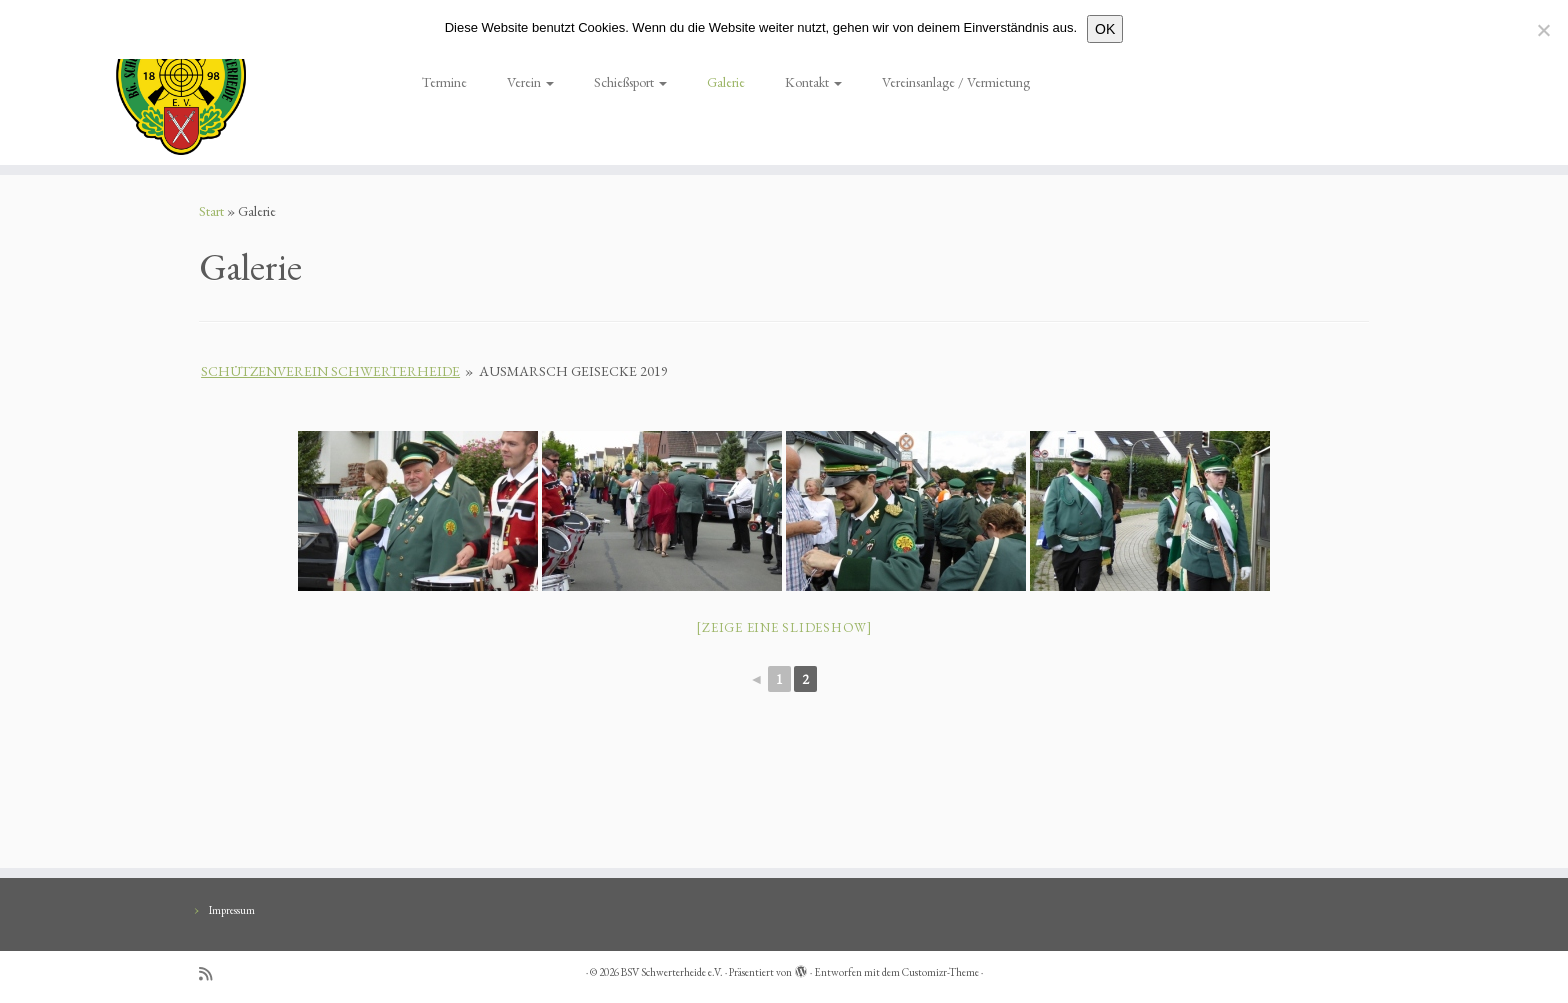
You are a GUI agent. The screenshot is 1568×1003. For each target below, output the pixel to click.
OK (1105, 29)
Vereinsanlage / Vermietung (956, 82)
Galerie (726, 82)
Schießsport (630, 82)
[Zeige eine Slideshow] (784, 627)
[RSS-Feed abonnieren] (212, 973)
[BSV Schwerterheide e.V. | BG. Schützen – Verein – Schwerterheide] (181, 82)
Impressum (232, 910)
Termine (444, 82)
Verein (530, 82)
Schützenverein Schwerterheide (330, 371)
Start (211, 211)
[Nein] (1543, 30)
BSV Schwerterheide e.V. (672, 972)
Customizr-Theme (940, 972)
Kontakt (813, 82)
